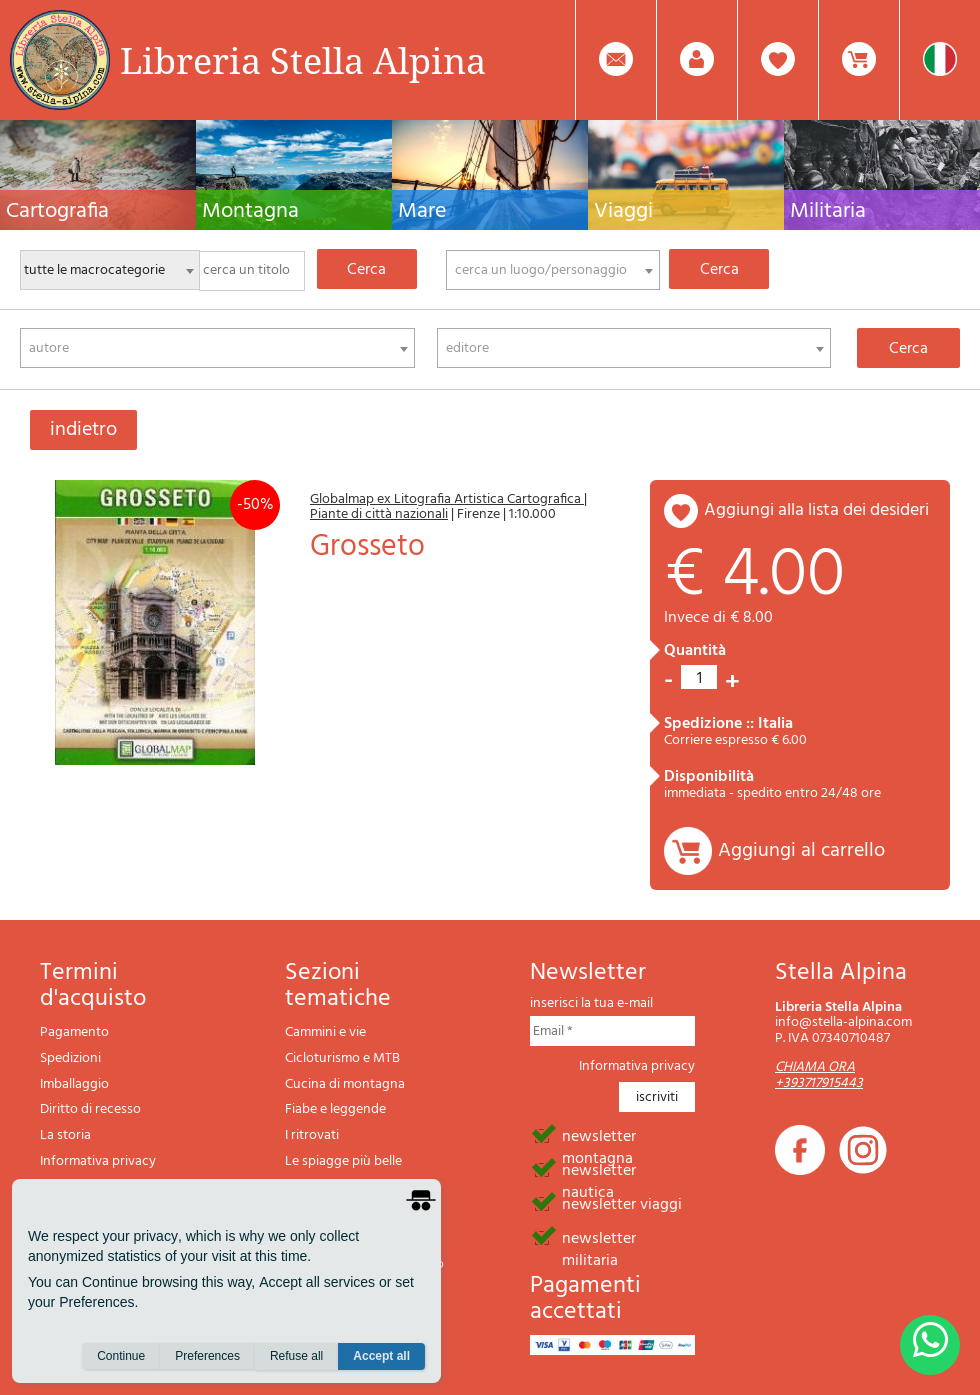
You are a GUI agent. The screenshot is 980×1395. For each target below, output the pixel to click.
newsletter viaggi (622, 1203)
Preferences (207, 1356)
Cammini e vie (325, 1032)
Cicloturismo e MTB (342, 1058)
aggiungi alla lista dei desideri (816, 510)
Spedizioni (70, 1058)
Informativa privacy (98, 1161)
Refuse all (296, 1356)
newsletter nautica (599, 1169)
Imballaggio (74, 1084)
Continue (121, 1356)
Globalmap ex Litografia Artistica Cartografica (447, 499)
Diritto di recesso (90, 1109)
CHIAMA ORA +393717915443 (819, 1075)
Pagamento (74, 1032)
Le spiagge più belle (343, 1161)
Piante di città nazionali (379, 514)
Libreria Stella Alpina (303, 60)
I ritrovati (312, 1135)
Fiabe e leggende (335, 1109)
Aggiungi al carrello (801, 851)
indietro (83, 430)
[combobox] (553, 270)
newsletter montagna (599, 1135)
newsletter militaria (599, 1237)
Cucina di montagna (345, 1084)
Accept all (381, 1356)
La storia (65, 1135)
